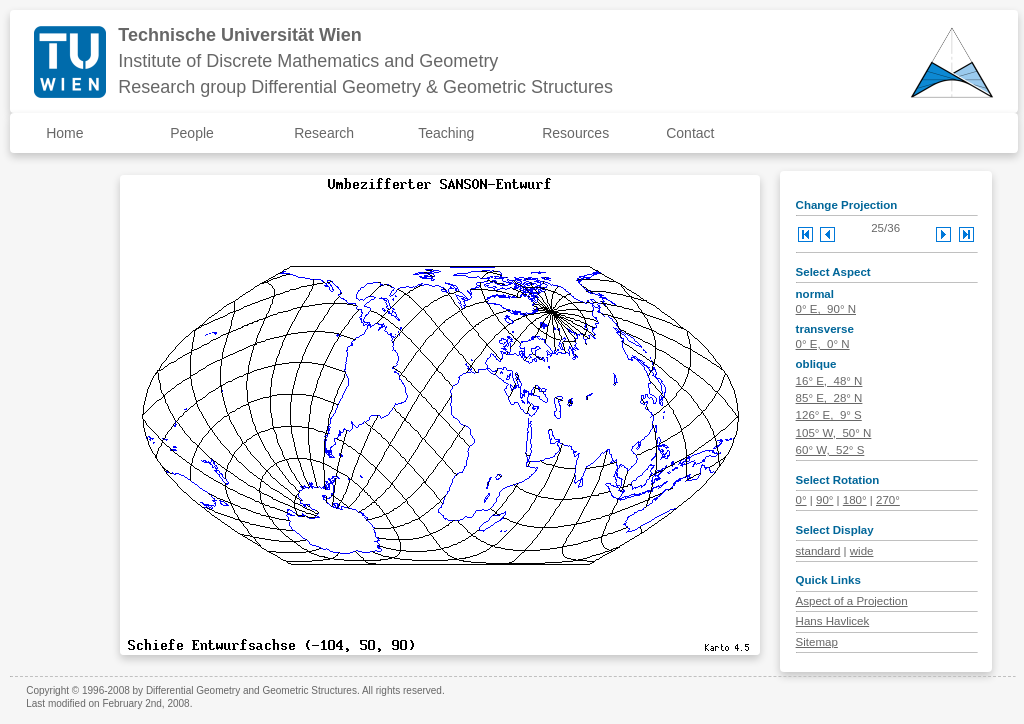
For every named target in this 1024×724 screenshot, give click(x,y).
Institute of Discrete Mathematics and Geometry (308, 61)
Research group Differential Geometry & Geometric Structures (365, 87)
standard (818, 551)
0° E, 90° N (826, 309)
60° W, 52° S (830, 450)
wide (862, 551)
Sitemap (817, 642)
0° (801, 500)
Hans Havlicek (833, 621)
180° (855, 500)
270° (888, 500)
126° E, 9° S (829, 415)
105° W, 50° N (834, 433)
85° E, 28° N (829, 398)
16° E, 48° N (829, 381)
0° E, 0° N (823, 344)
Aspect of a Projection (852, 601)
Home (64, 133)
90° (824, 500)
